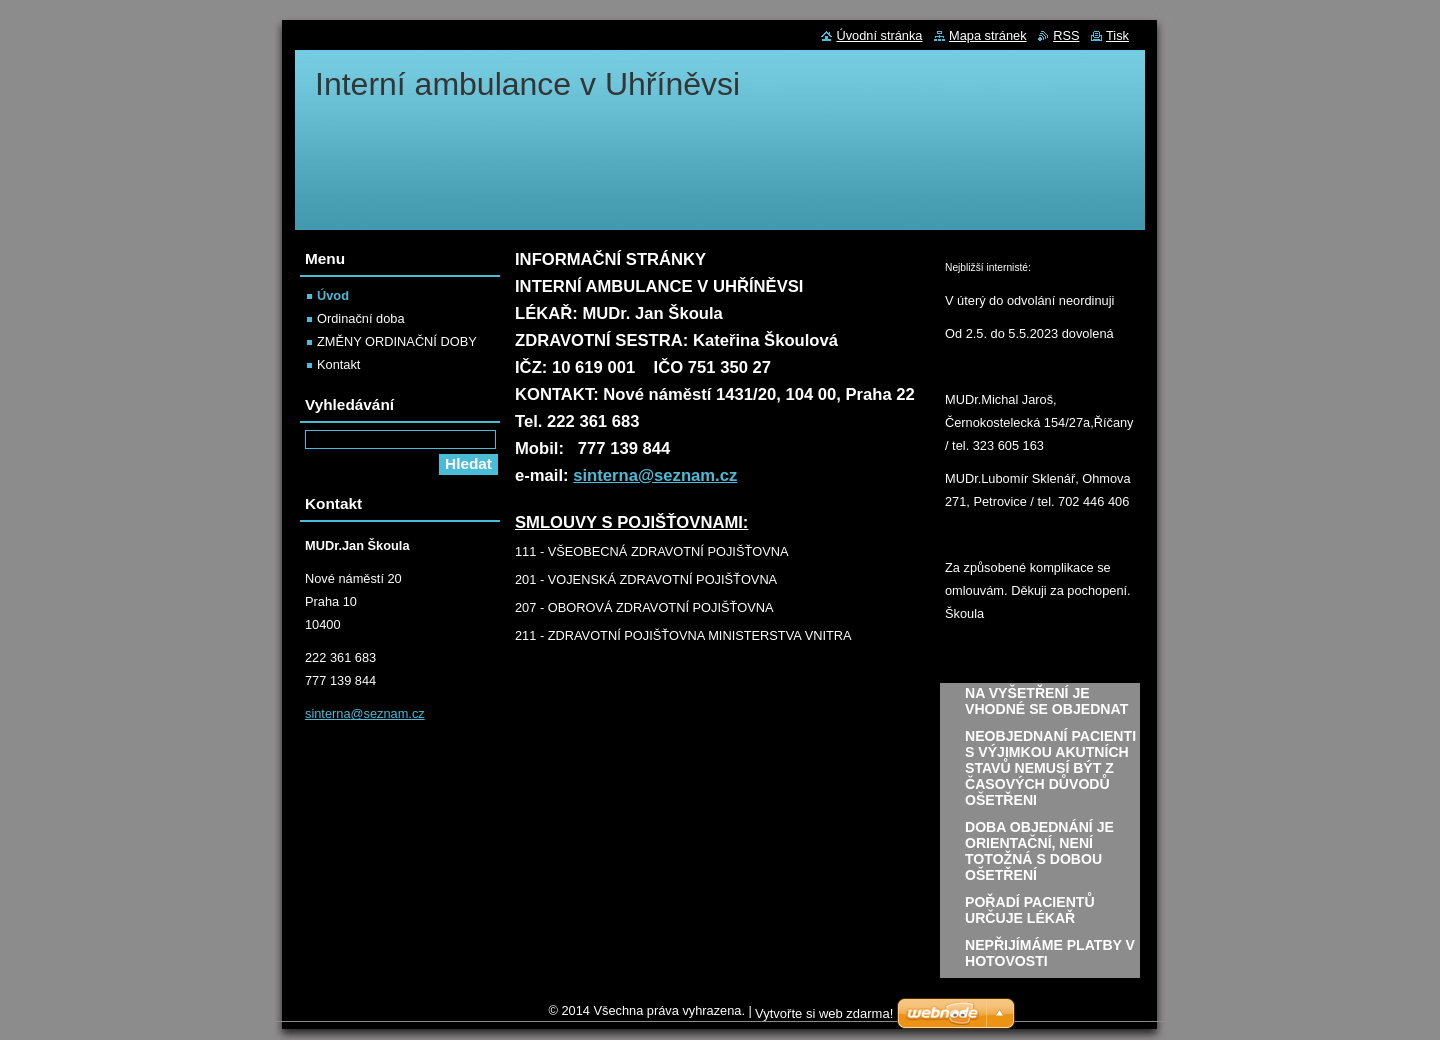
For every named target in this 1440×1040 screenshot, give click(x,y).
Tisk (1117, 35)
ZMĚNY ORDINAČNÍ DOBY (397, 341)
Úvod (333, 295)
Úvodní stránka (879, 35)
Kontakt (338, 364)
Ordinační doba (361, 318)
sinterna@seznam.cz (655, 475)
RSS (1066, 35)
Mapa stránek (988, 35)
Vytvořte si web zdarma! (824, 1018)
